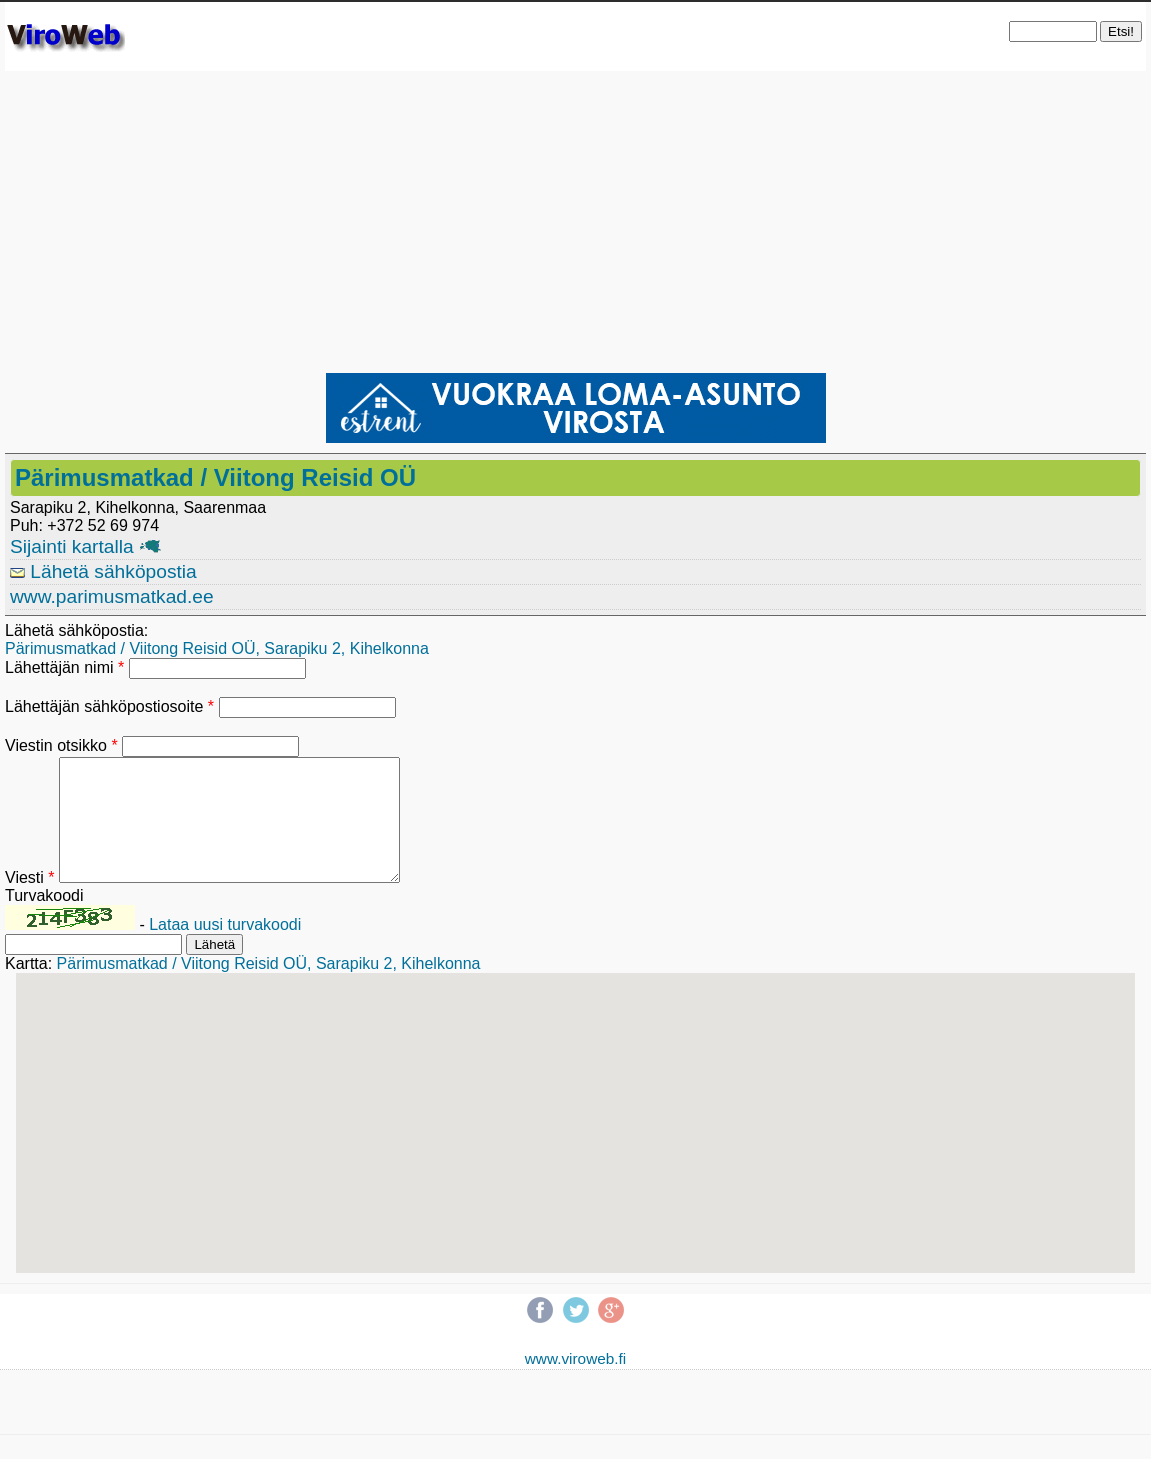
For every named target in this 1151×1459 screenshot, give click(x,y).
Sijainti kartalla (85, 546)
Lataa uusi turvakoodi (225, 948)
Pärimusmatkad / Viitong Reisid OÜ (215, 477)
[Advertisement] (575, 221)
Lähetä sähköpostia (103, 571)
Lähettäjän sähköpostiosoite (109, 706)
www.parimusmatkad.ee (112, 596)
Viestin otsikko (61, 745)
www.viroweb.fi (576, 1382)
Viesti (30, 901)
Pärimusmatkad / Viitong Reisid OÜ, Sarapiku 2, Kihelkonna (217, 648)
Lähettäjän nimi (64, 667)
